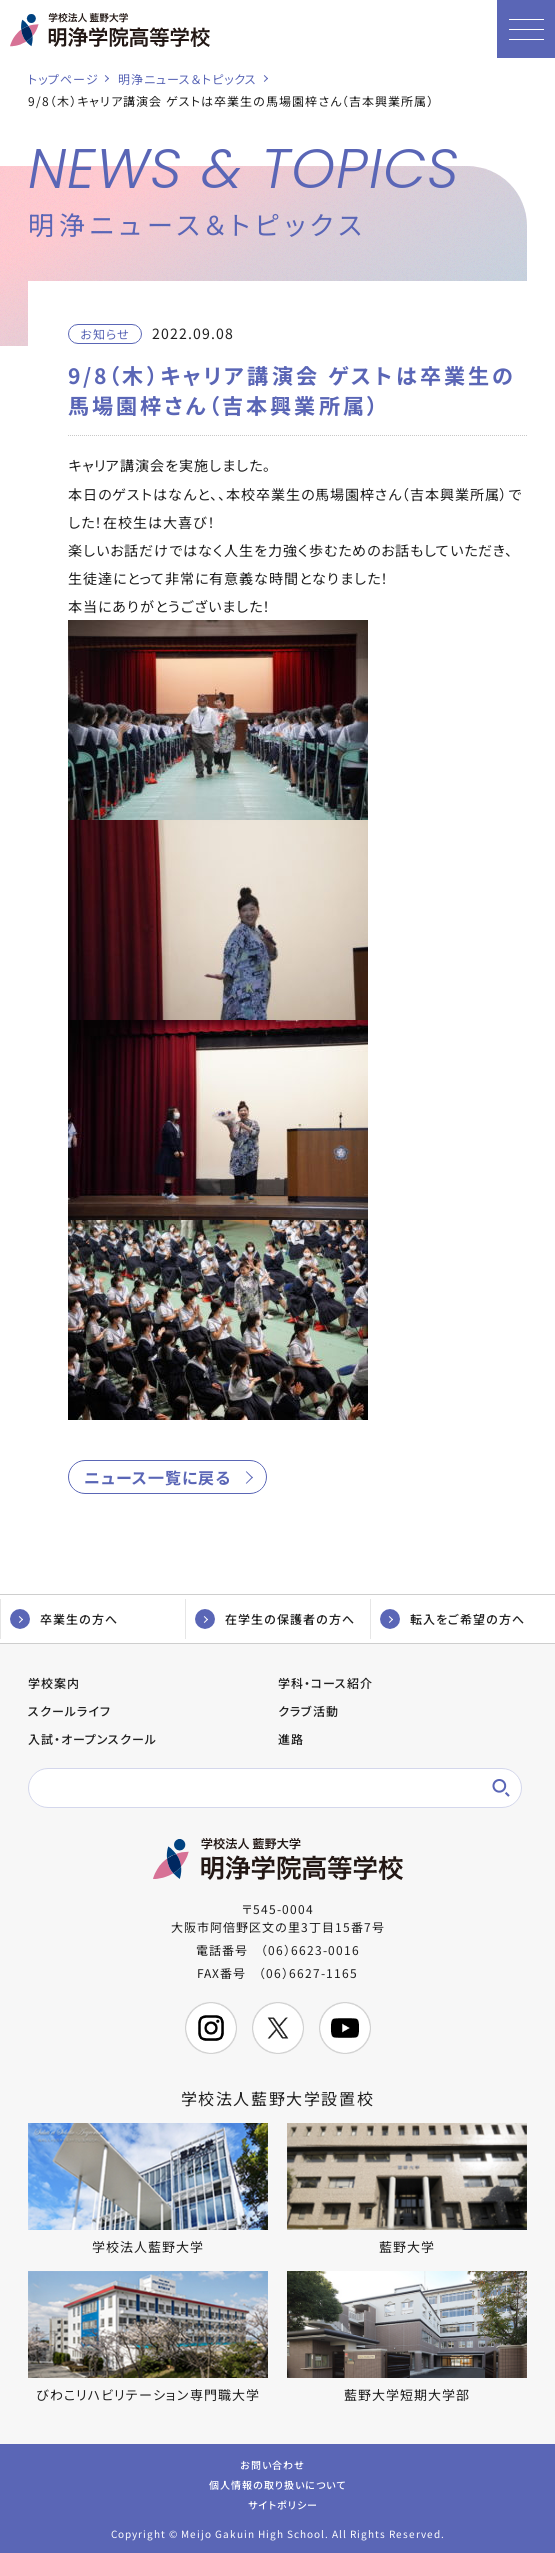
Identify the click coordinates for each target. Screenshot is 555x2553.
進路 (291, 1738)
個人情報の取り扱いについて (277, 2483)
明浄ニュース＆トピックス (187, 78)
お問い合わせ (272, 2463)
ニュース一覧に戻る (157, 1477)
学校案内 (54, 1682)
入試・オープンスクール (92, 1738)
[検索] (262, 1788)
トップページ (63, 78)
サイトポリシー (283, 2503)
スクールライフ (69, 1710)
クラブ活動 (308, 1710)
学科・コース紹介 (325, 1682)
